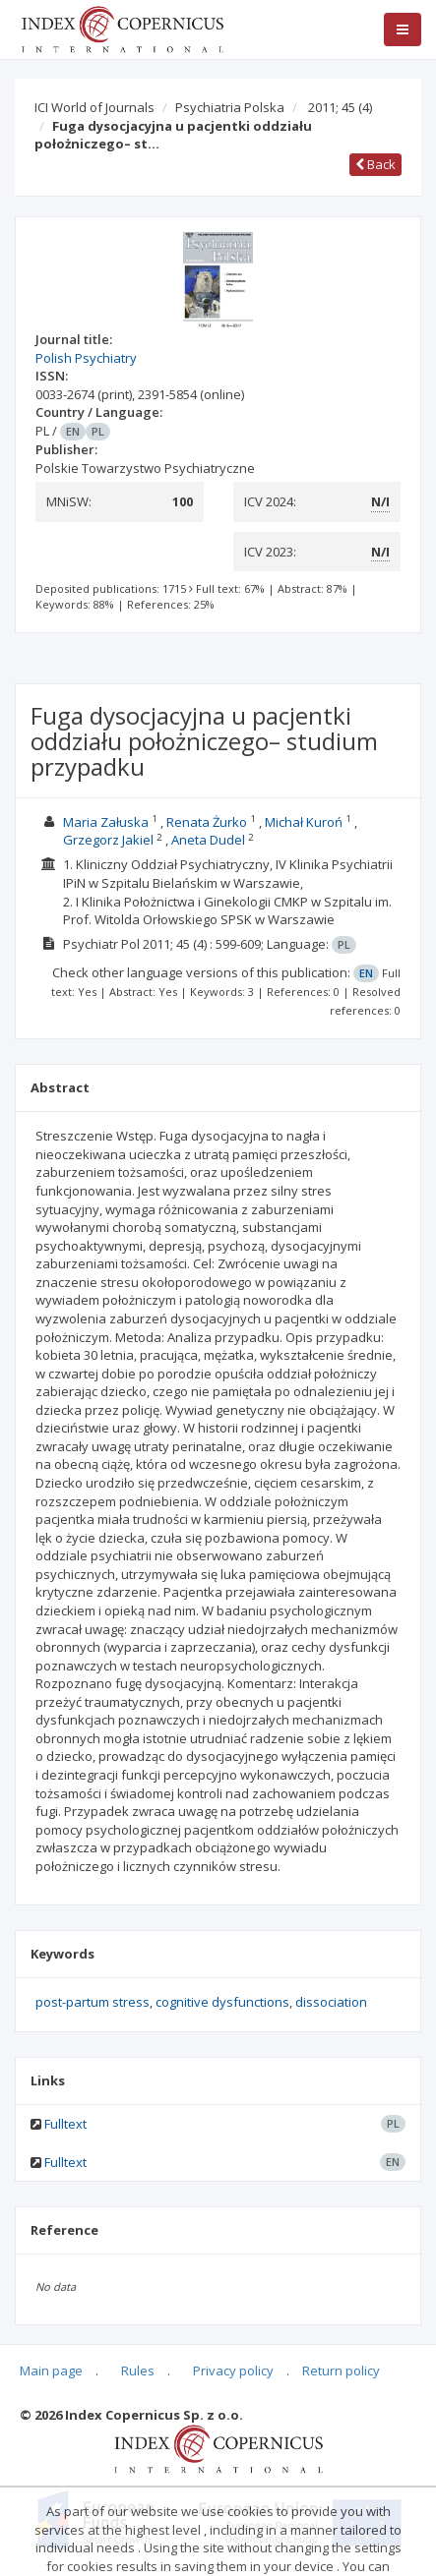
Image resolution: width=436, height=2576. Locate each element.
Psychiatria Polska (229, 107)
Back (375, 164)
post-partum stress (92, 2002)
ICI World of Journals (94, 107)
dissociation (331, 2002)
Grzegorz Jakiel (108, 840)
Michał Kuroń (304, 822)
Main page (51, 2370)
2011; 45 (340, 107)
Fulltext (65, 2124)
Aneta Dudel (208, 840)
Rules (138, 2370)
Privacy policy (233, 2370)
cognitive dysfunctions (222, 2002)
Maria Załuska (106, 822)
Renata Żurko (206, 822)
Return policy (341, 2370)
